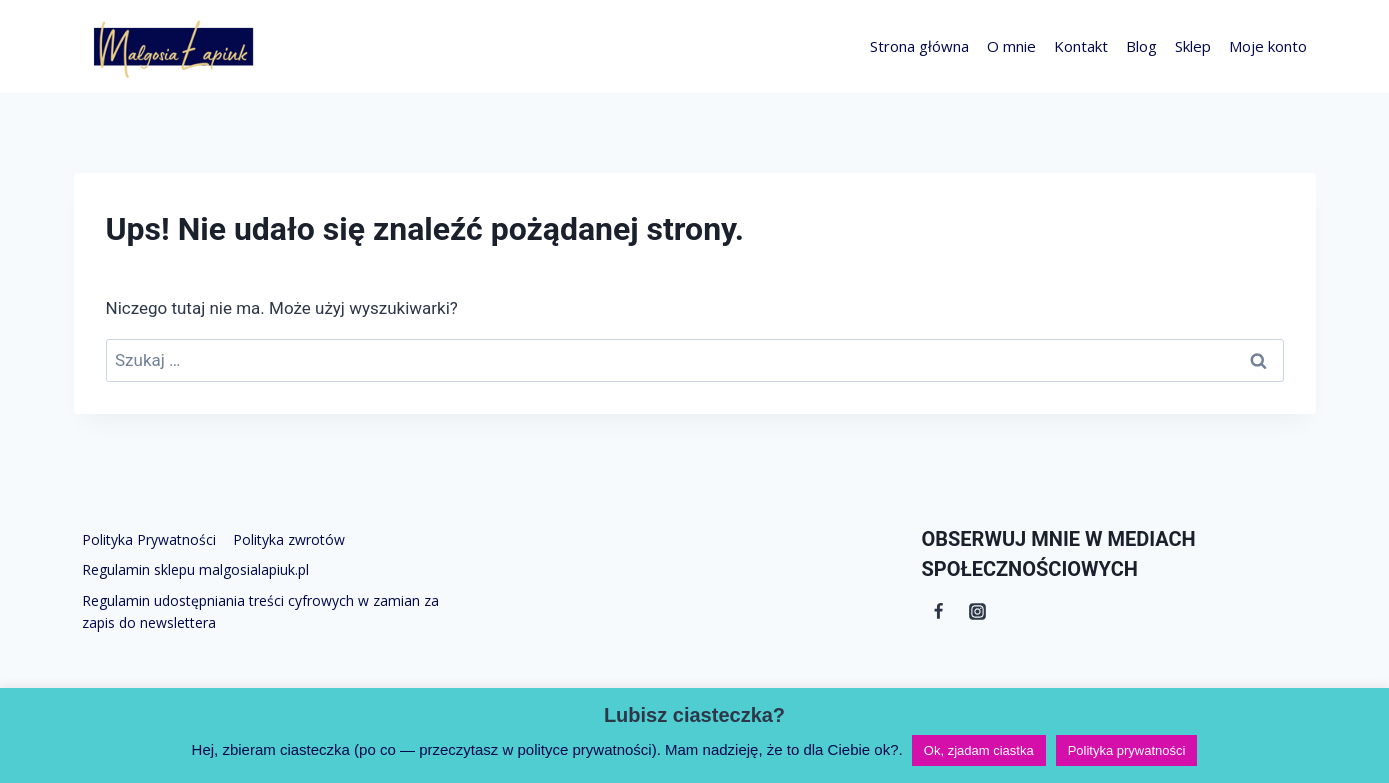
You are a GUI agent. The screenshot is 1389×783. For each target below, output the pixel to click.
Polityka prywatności (1127, 750)
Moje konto (1268, 46)
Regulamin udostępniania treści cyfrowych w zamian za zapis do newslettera (260, 611)
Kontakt (1081, 46)
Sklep (1193, 46)
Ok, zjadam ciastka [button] (979, 750)
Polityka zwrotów (289, 539)
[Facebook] (939, 611)
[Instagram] (978, 611)
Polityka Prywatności (149, 539)
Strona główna (919, 46)
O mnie (1011, 46)
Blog (1141, 46)
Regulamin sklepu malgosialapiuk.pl (195, 569)
